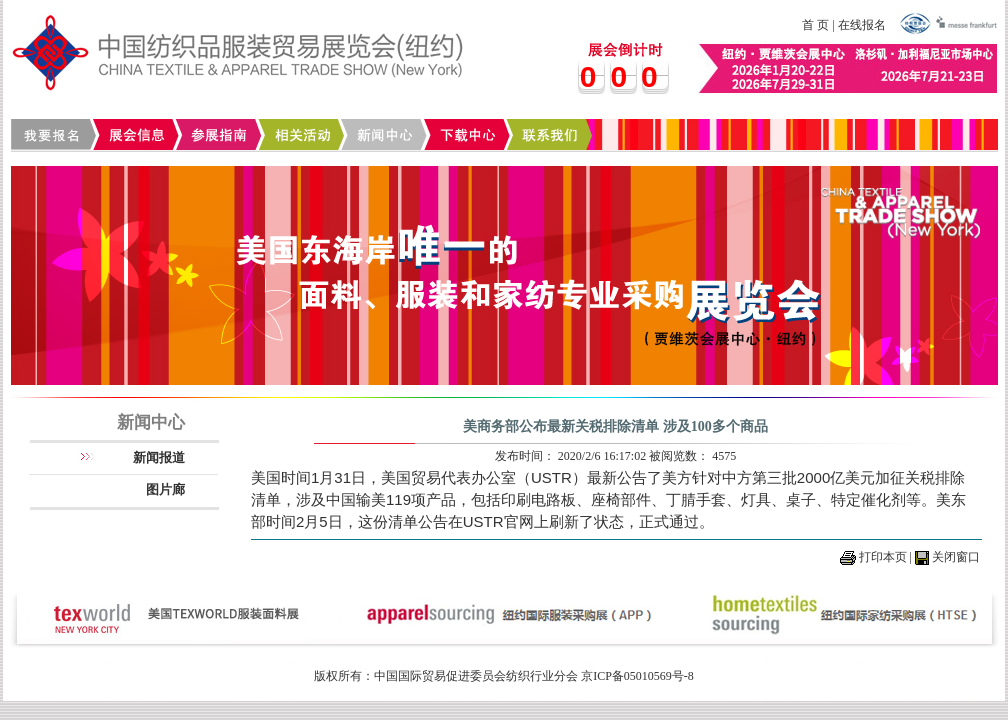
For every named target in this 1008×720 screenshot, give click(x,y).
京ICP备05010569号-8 (637, 676)
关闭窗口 (956, 557)
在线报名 (862, 25)
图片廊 (165, 489)
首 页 (815, 25)
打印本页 (883, 557)
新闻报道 (159, 457)
